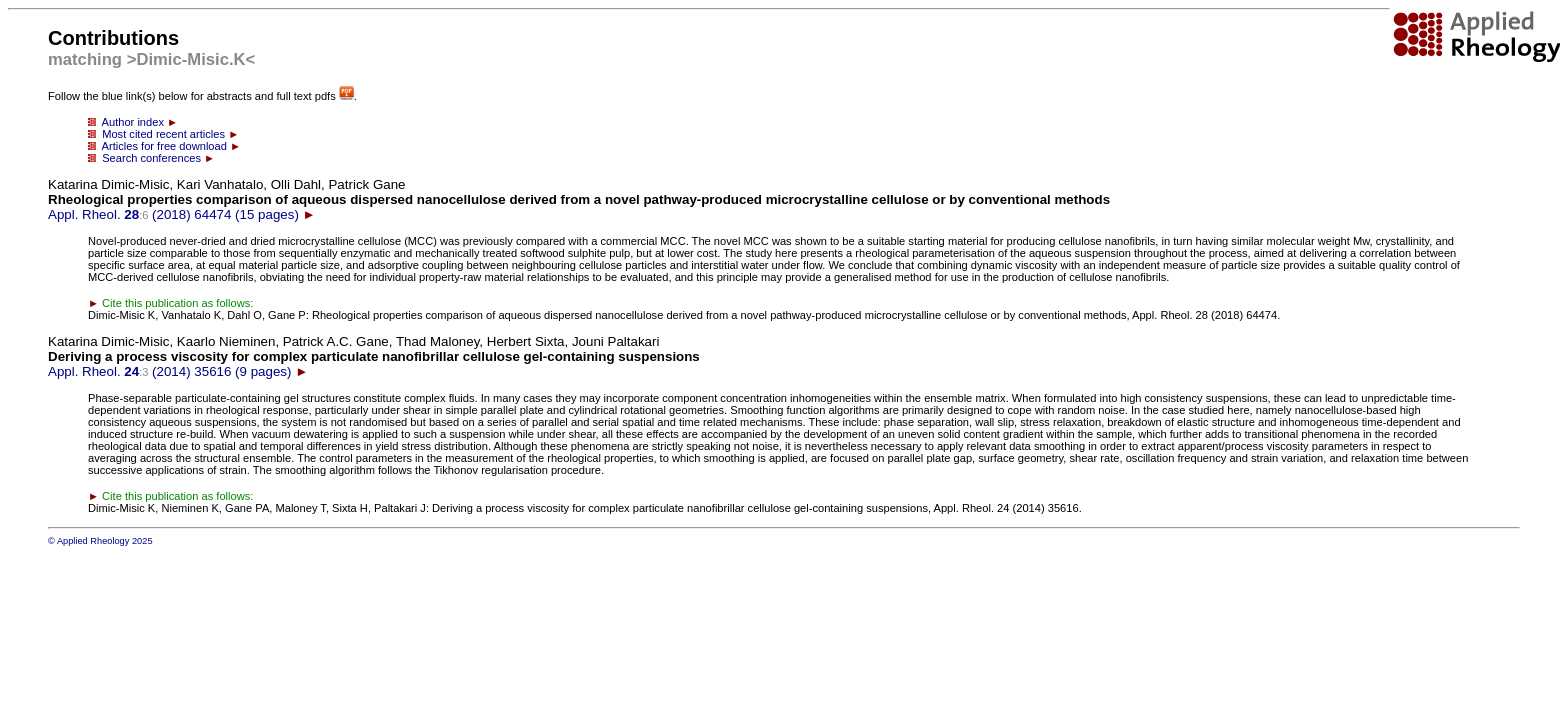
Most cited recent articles (163, 134)
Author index (133, 122)
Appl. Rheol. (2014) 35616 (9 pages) (374, 356)
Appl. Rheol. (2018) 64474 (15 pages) (579, 199)
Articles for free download (164, 146)
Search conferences (151, 158)
